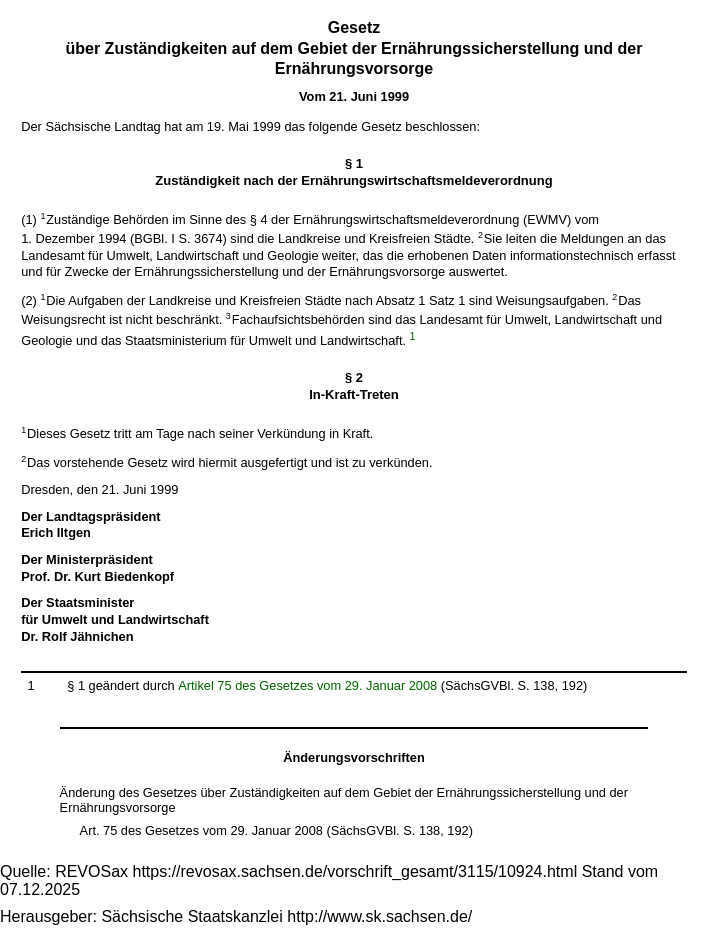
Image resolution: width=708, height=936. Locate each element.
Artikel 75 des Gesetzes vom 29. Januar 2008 (307, 685)
